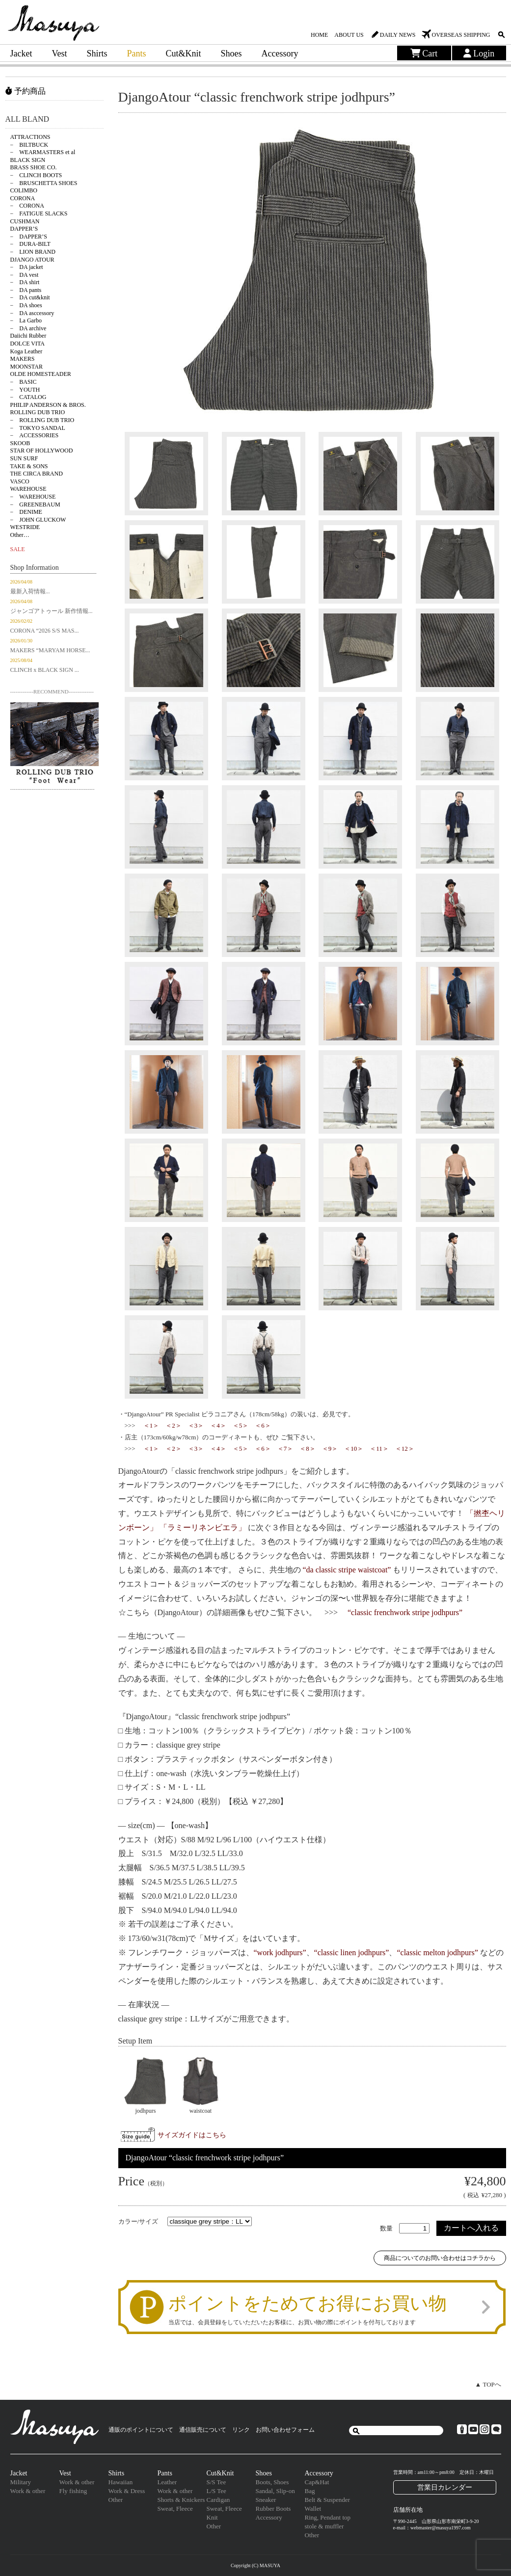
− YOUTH (25, 389)
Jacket (21, 53)
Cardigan (218, 2499)
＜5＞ (241, 1425)
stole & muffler (324, 2526)
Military (20, 2482)
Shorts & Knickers (181, 2499)
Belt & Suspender (327, 2499)
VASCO (19, 481)
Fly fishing (73, 2491)
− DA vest (24, 274)
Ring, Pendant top (328, 2517)
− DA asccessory (32, 313)
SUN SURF (24, 458)
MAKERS (22, 358)
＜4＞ (218, 1425)
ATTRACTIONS (30, 136)
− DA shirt (25, 282)
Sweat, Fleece (175, 2508)
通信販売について (202, 2429)
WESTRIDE (25, 527)
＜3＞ (196, 1425)
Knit (212, 2517)
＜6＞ (263, 1425)
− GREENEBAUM (35, 504)
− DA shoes (26, 305)
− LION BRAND (32, 251)
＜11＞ (379, 1448)
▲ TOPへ (488, 2384)
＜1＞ (151, 1425)
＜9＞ (330, 1448)
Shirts (96, 53)
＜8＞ (307, 1448)
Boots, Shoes (272, 2482)
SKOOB (20, 443)
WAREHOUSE (28, 488)
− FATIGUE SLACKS (39, 213)
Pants (136, 53)
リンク (241, 2429)
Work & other (28, 2491)
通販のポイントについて (140, 2429)
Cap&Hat (317, 2482)
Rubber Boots (273, 2508)
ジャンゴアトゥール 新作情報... (51, 611)
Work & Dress (126, 2491)
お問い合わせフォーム (285, 2429)
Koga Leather (26, 351)
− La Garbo (26, 320)
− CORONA (27, 205)
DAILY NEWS (398, 34)
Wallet (313, 2508)
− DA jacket (26, 267)
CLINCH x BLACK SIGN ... (44, 669)
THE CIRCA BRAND (36, 473)
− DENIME (26, 511)
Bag (310, 2491)
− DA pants (26, 290)
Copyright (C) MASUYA (255, 2565)
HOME (319, 34)
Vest (59, 53)
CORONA (22, 198)
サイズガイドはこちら (192, 2135)
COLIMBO (23, 190)
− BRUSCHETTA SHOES (44, 183)
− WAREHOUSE (33, 496)
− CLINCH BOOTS (36, 175)
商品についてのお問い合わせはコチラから (440, 2258)
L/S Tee (216, 2491)
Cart (424, 53)
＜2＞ (173, 1425)
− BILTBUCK (29, 144)
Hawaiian (120, 2482)
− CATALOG (28, 397)
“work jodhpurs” (280, 1952)
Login (479, 53)
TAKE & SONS (29, 466)
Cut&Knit (183, 53)
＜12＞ (404, 1448)
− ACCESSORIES (34, 435)
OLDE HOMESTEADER (40, 374)
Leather (167, 2482)
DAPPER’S (24, 228)
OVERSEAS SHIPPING (460, 34)
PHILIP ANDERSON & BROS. (48, 404)
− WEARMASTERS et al (43, 152)
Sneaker (266, 2499)
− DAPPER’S (28, 236)
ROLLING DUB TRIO (37, 412)
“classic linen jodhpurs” (351, 1952)
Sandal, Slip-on (275, 2491)
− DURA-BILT (30, 243)
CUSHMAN (25, 221)
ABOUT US (348, 34)
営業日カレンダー (444, 2487)
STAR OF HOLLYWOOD (41, 450)
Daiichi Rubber (28, 335)
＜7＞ (285, 1448)
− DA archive (28, 328)
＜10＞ (353, 1448)
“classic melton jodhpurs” (437, 1952)
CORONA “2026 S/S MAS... (44, 630)
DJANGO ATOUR (32, 259)
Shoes (231, 53)
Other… (19, 534)
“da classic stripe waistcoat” (347, 1570)
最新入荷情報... (30, 591)
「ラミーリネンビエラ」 (203, 1527)
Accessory (280, 53)
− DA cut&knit (30, 297)
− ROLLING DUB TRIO (42, 420)
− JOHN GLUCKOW (38, 519)
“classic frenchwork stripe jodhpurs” (405, 1612)
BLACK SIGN (28, 160)
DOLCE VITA (27, 343)
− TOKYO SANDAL (37, 428)
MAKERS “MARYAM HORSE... (50, 650)
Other (115, 2499)
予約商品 (25, 91)
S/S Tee (216, 2482)
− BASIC (23, 381)
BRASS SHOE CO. (33, 167)
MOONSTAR (26, 366)
